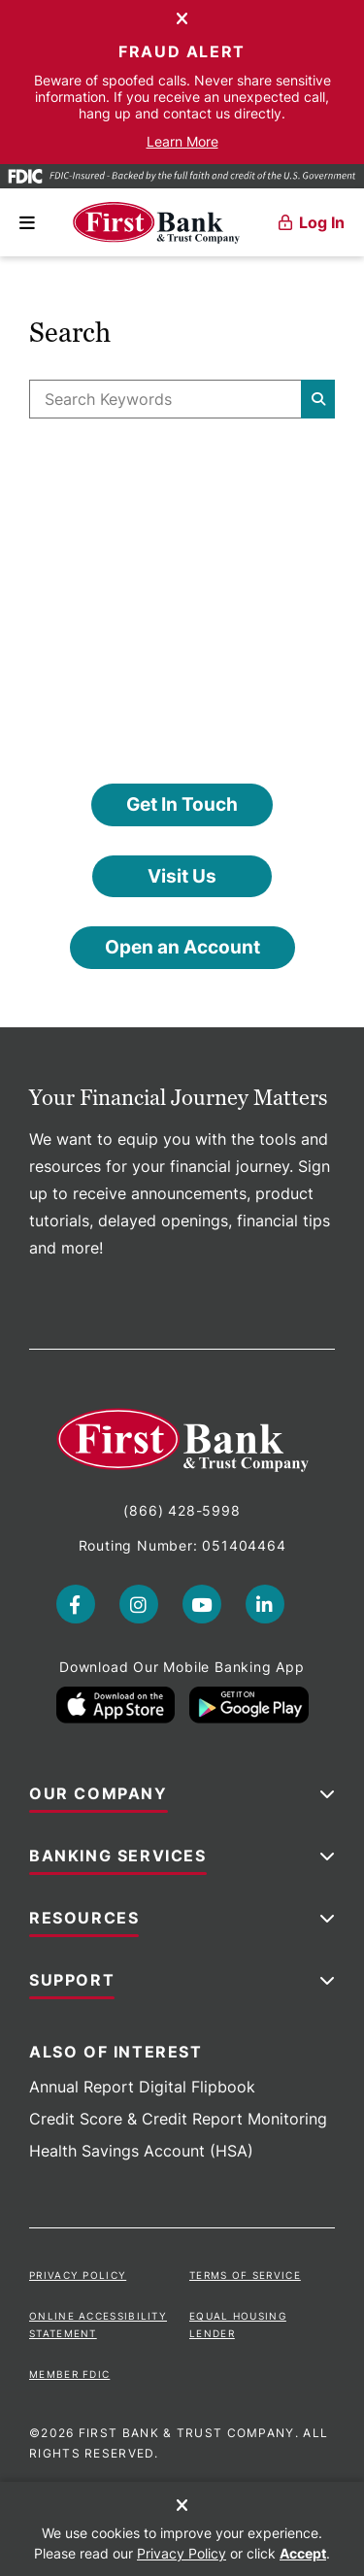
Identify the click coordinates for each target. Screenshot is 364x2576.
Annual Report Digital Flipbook (142, 2086)
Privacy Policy (77, 2275)
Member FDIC (69, 2374)
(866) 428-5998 (181, 1510)
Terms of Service (245, 2275)
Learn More (182, 141)
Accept (303, 2553)
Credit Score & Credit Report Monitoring (178, 2118)
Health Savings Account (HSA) (141, 2150)
